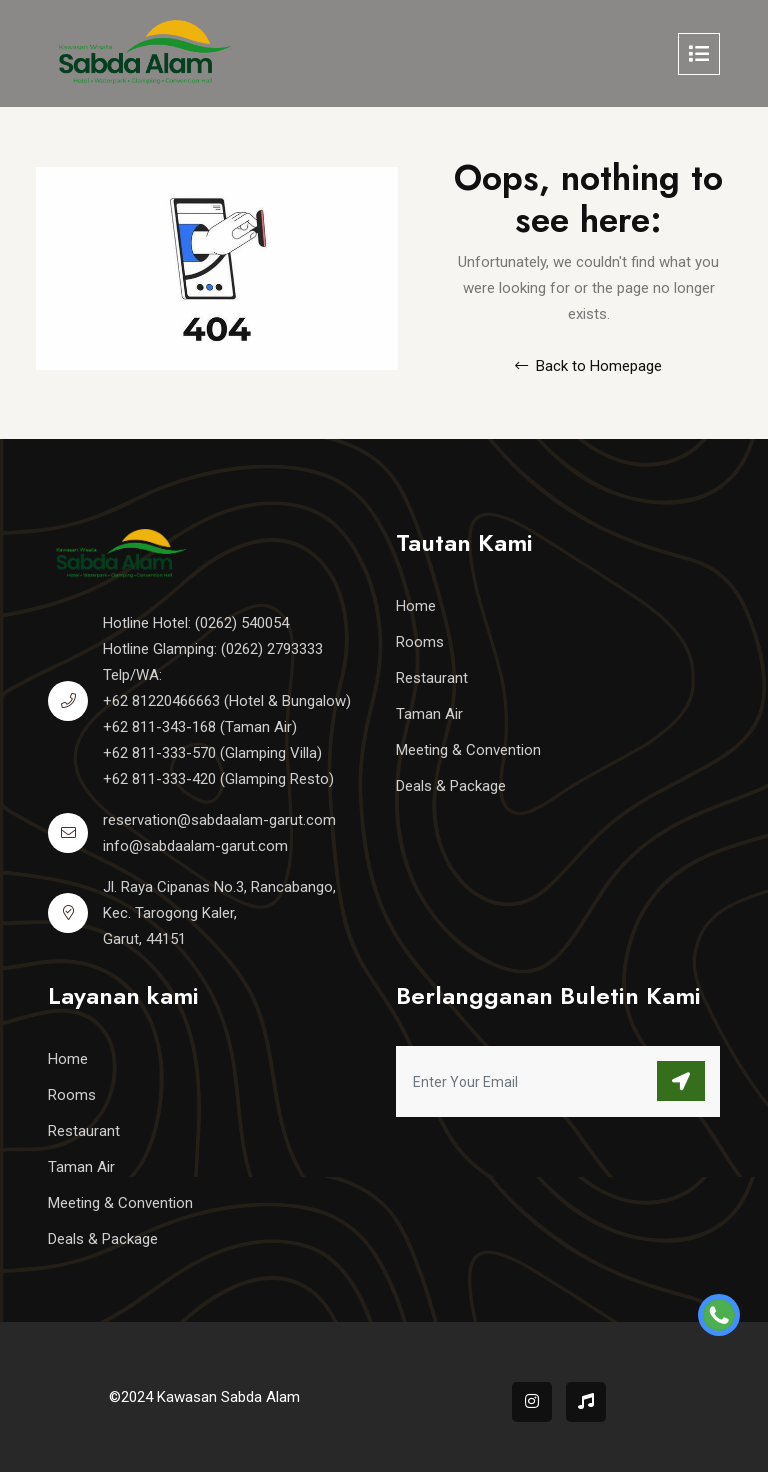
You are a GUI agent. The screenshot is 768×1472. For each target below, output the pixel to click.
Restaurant (432, 678)
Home (416, 606)
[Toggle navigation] (699, 54)
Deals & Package (451, 786)
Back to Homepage (588, 366)
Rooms (420, 642)
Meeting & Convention (468, 750)
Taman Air (429, 714)
